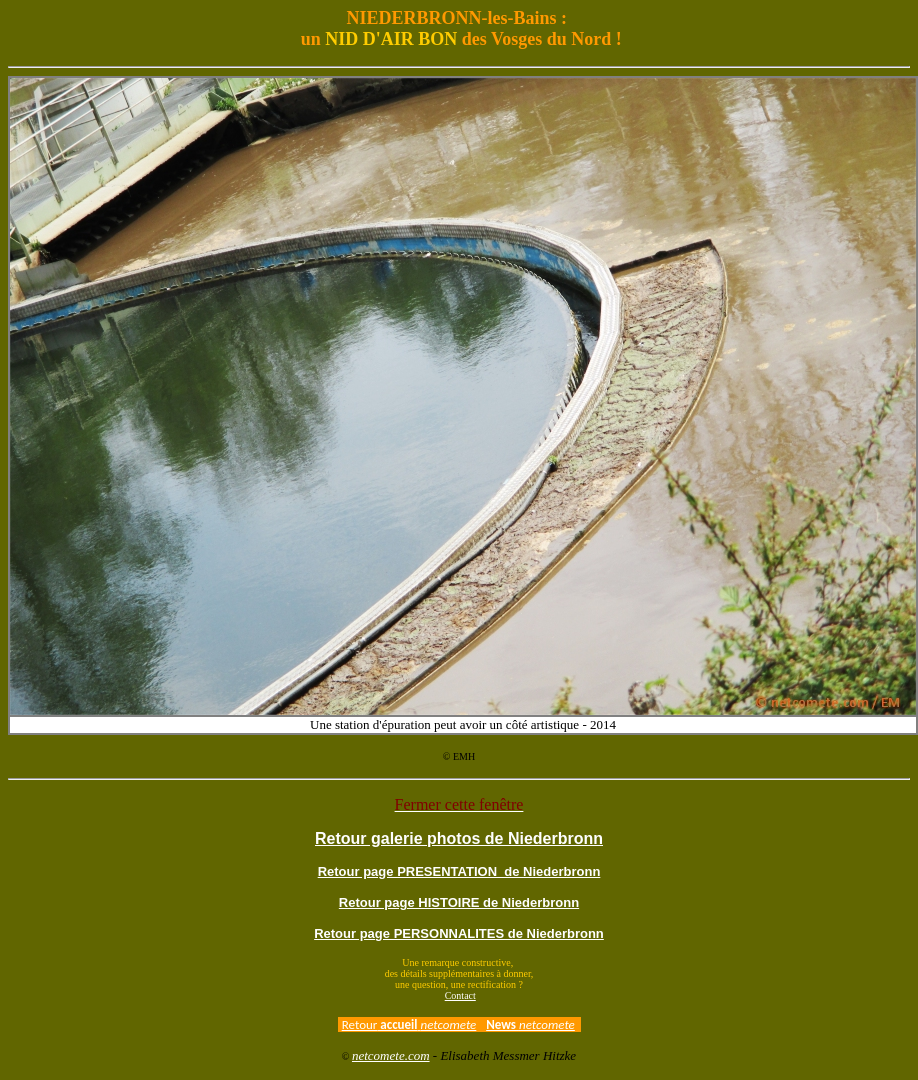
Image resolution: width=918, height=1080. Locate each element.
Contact (460, 995)
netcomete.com (391, 1055)
